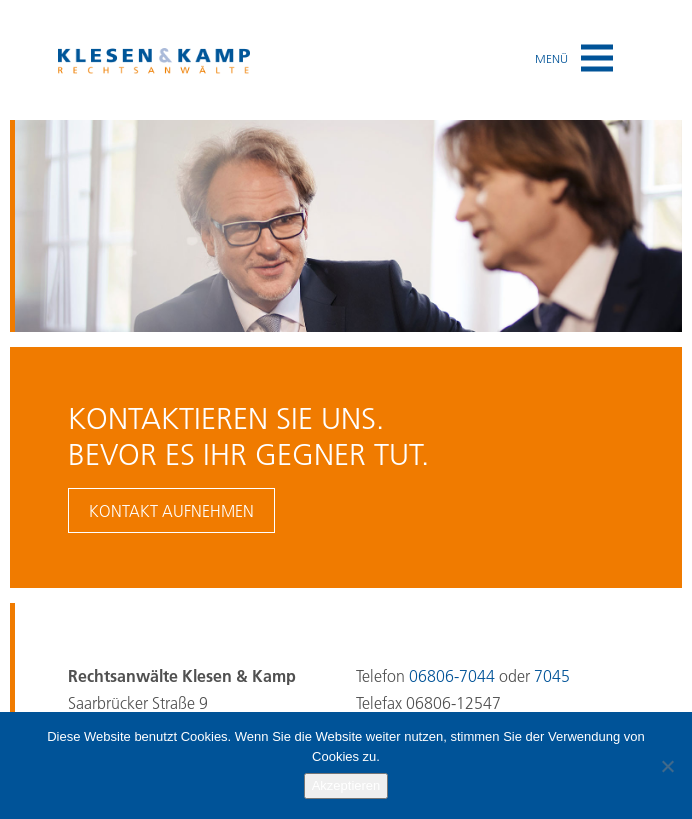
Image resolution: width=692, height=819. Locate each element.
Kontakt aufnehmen (171, 511)
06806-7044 (452, 676)
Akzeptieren (346, 785)
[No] (667, 766)
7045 (552, 676)
